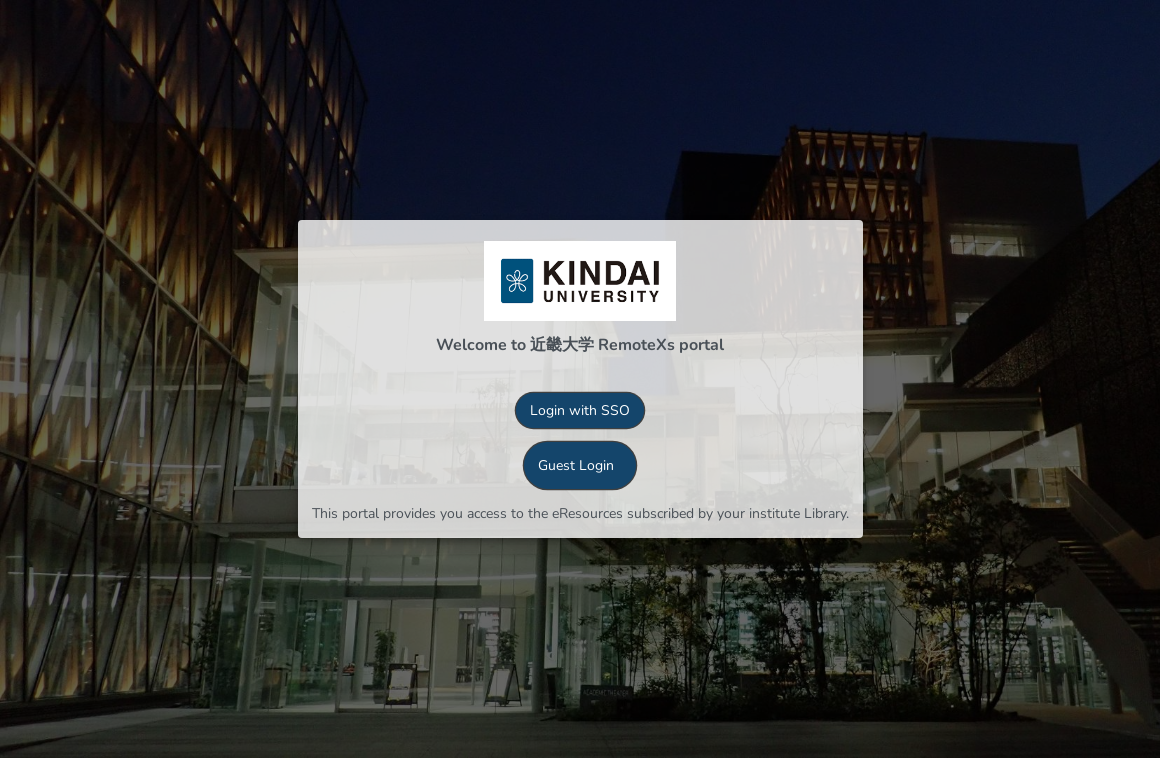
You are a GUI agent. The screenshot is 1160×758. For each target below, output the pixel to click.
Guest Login (576, 465)
